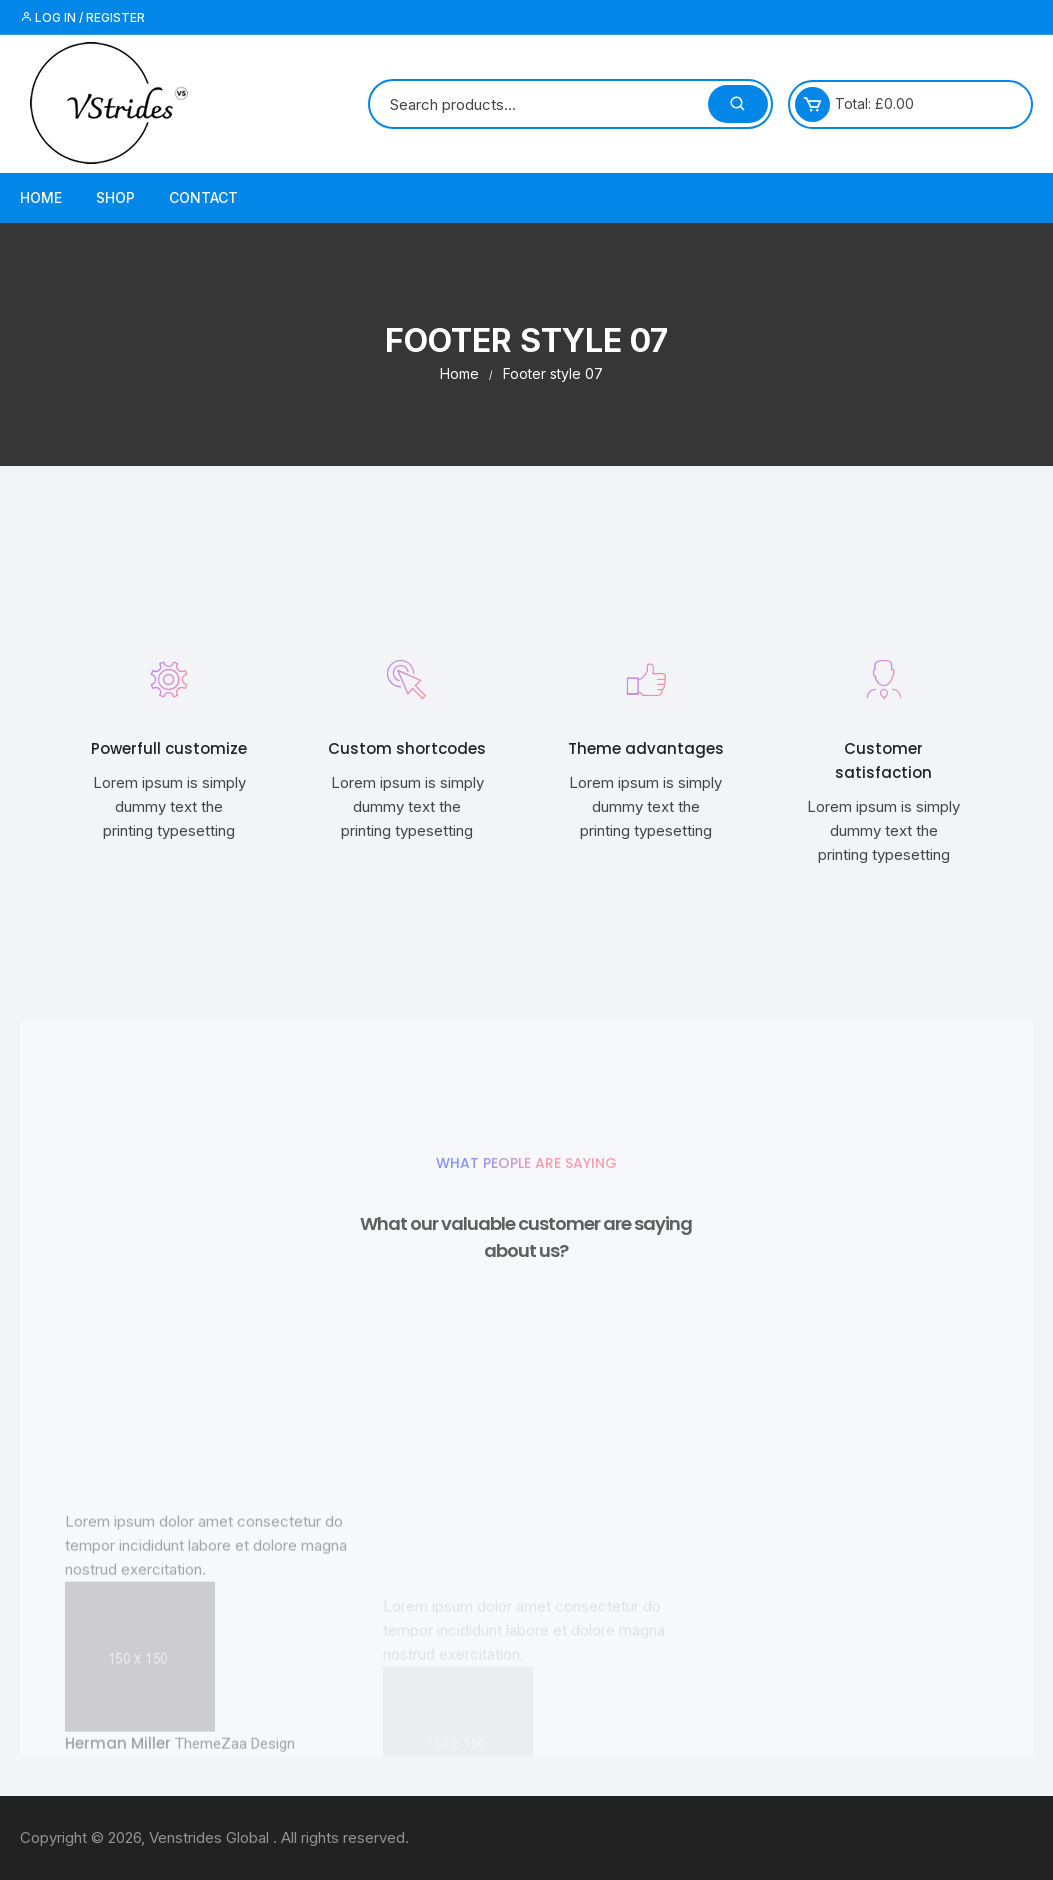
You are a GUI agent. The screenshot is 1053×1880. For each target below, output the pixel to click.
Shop (115, 197)
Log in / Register (82, 17)
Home (41, 197)
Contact (203, 197)
